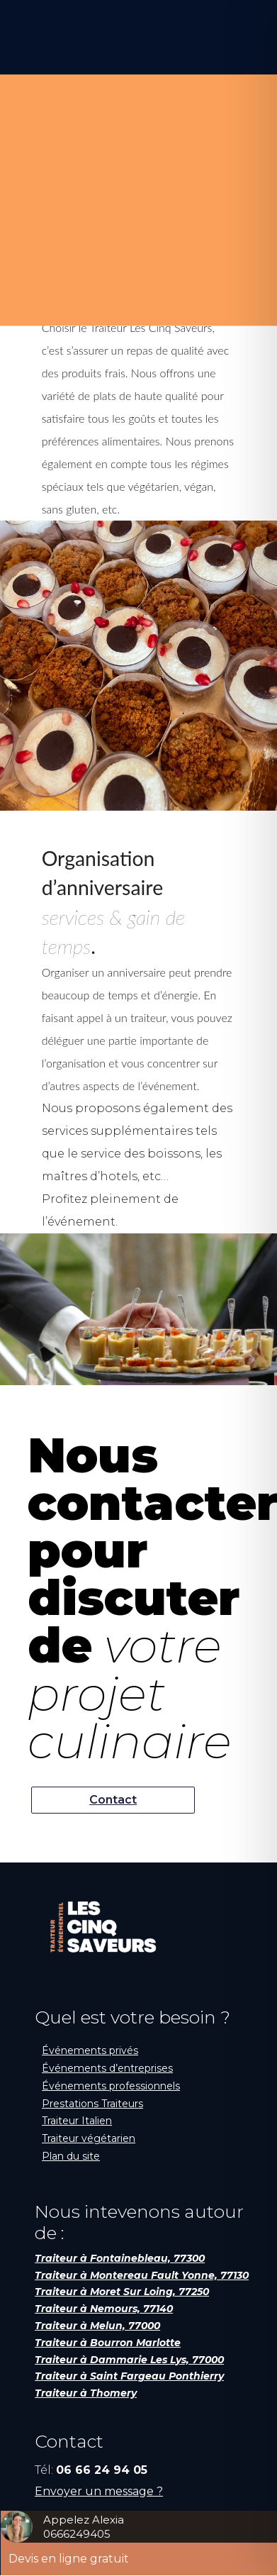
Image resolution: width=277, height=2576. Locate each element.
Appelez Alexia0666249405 (83, 2527)
